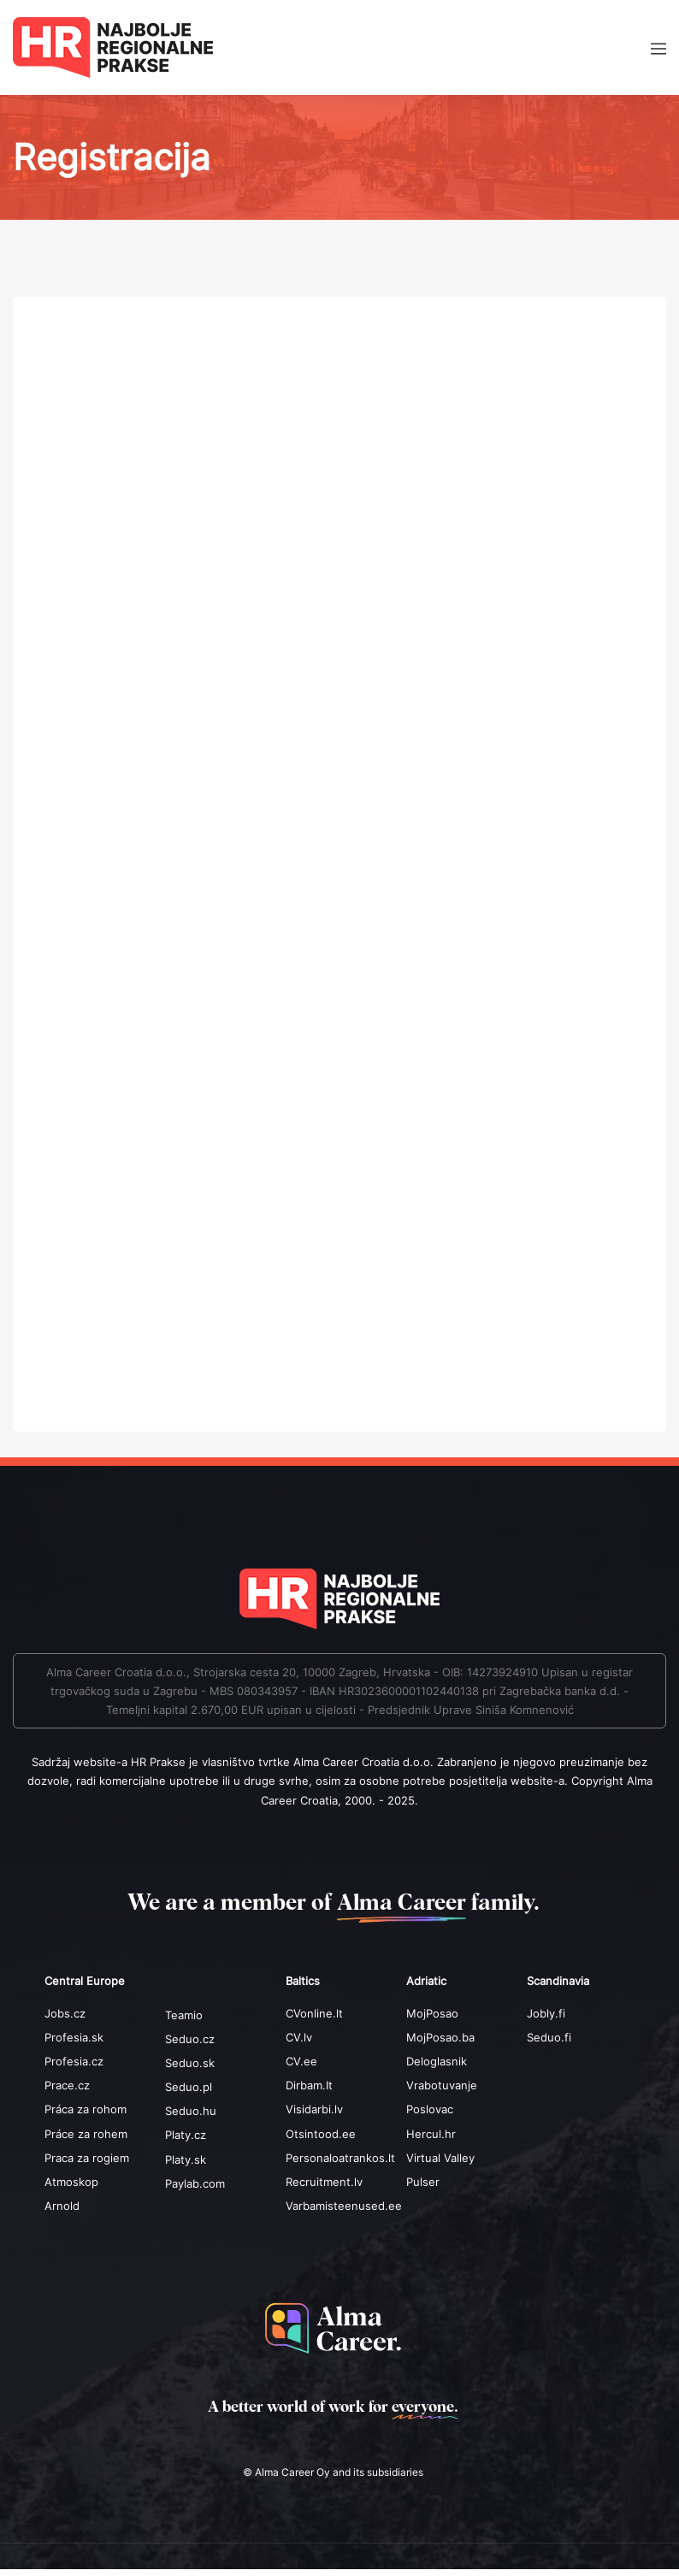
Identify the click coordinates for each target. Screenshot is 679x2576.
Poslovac (429, 2109)
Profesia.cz (73, 2061)
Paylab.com (195, 2183)
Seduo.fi (549, 2037)
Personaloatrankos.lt (340, 2158)
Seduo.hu (190, 2111)
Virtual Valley (440, 2158)
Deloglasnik (436, 2061)
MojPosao (432, 2013)
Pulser (423, 2182)
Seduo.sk (190, 2063)
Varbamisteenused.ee (344, 2206)
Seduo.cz (190, 2039)
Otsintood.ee (321, 2134)
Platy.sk (185, 2159)
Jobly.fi (546, 2013)
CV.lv (299, 2037)
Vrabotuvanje (441, 2085)
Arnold (62, 2206)
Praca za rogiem (86, 2158)
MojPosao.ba (440, 2037)
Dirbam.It (309, 2085)
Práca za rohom (85, 2109)
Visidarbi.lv (314, 2109)
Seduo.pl (188, 2087)
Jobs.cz (65, 2013)
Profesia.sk (73, 2037)
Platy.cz (185, 2135)
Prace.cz (67, 2085)
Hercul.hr (431, 2134)
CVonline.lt (314, 2013)
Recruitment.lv (324, 2182)
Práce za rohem (85, 2134)
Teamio (184, 2015)
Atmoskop (71, 2182)
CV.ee (301, 2061)
